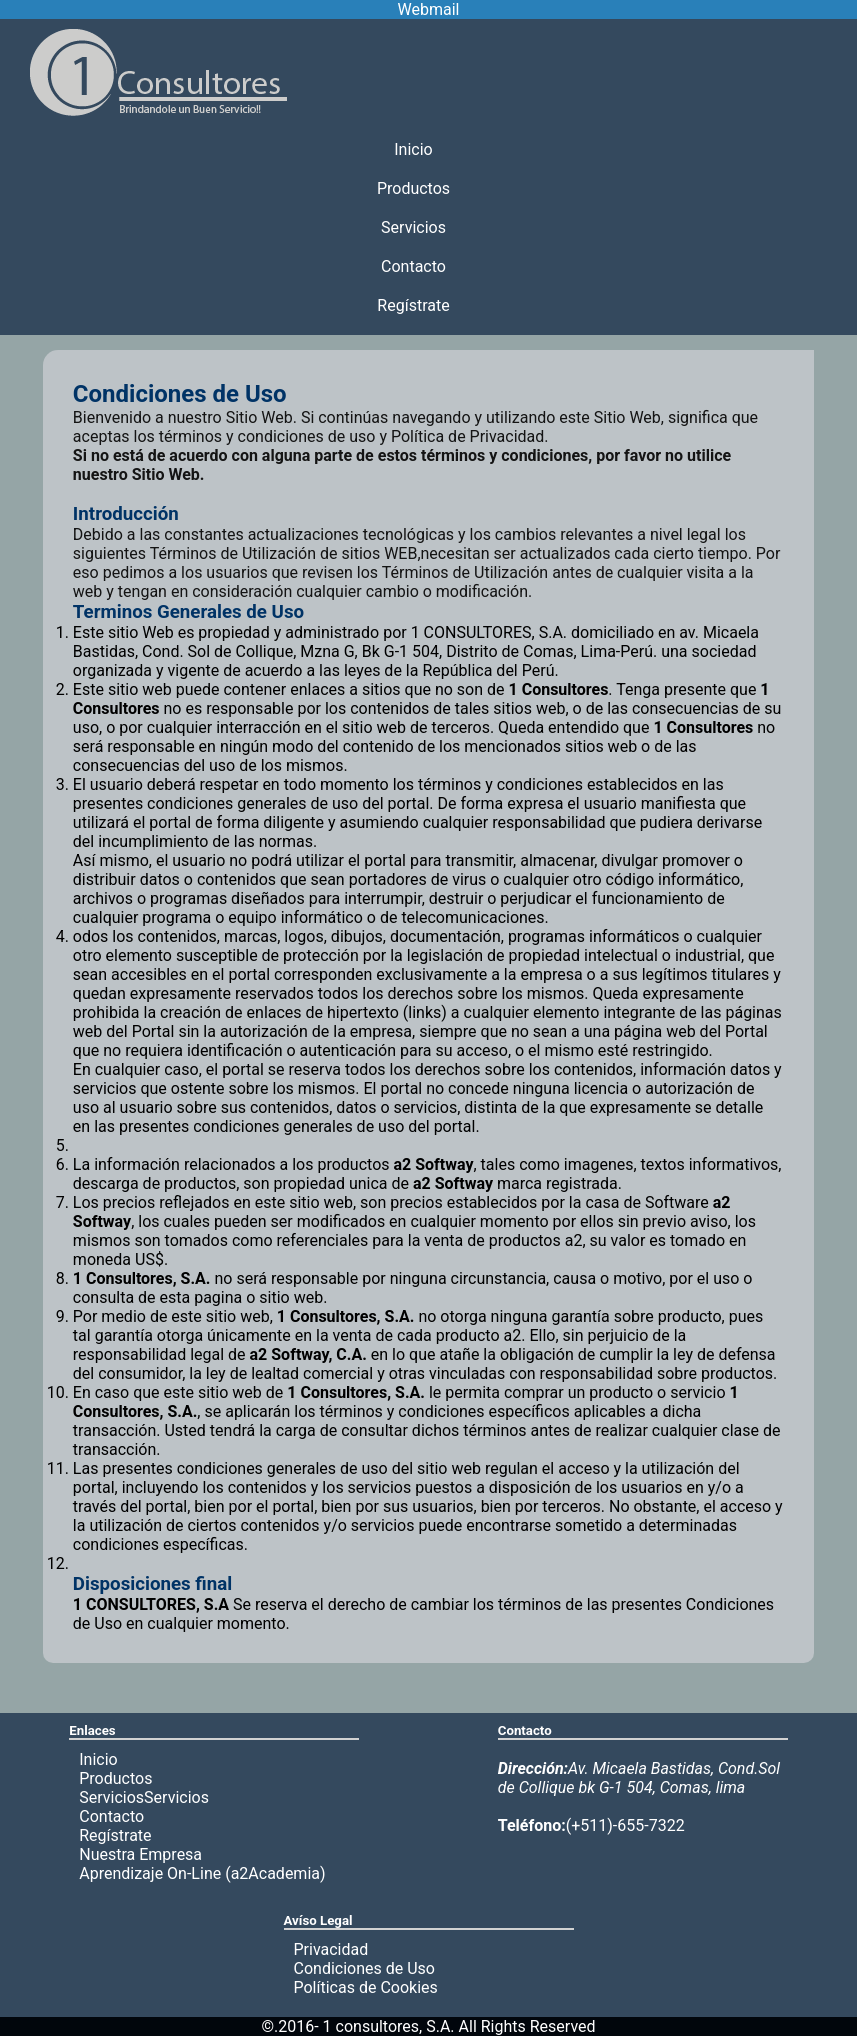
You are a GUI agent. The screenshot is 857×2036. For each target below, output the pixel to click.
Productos (413, 188)
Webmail (429, 9)
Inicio (413, 149)
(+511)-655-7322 (591, 1825)
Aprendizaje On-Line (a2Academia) (202, 1873)
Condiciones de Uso (364, 1968)
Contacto (413, 266)
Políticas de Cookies (366, 1987)
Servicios (413, 227)
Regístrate (413, 305)
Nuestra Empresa (140, 1854)
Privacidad (331, 1949)
